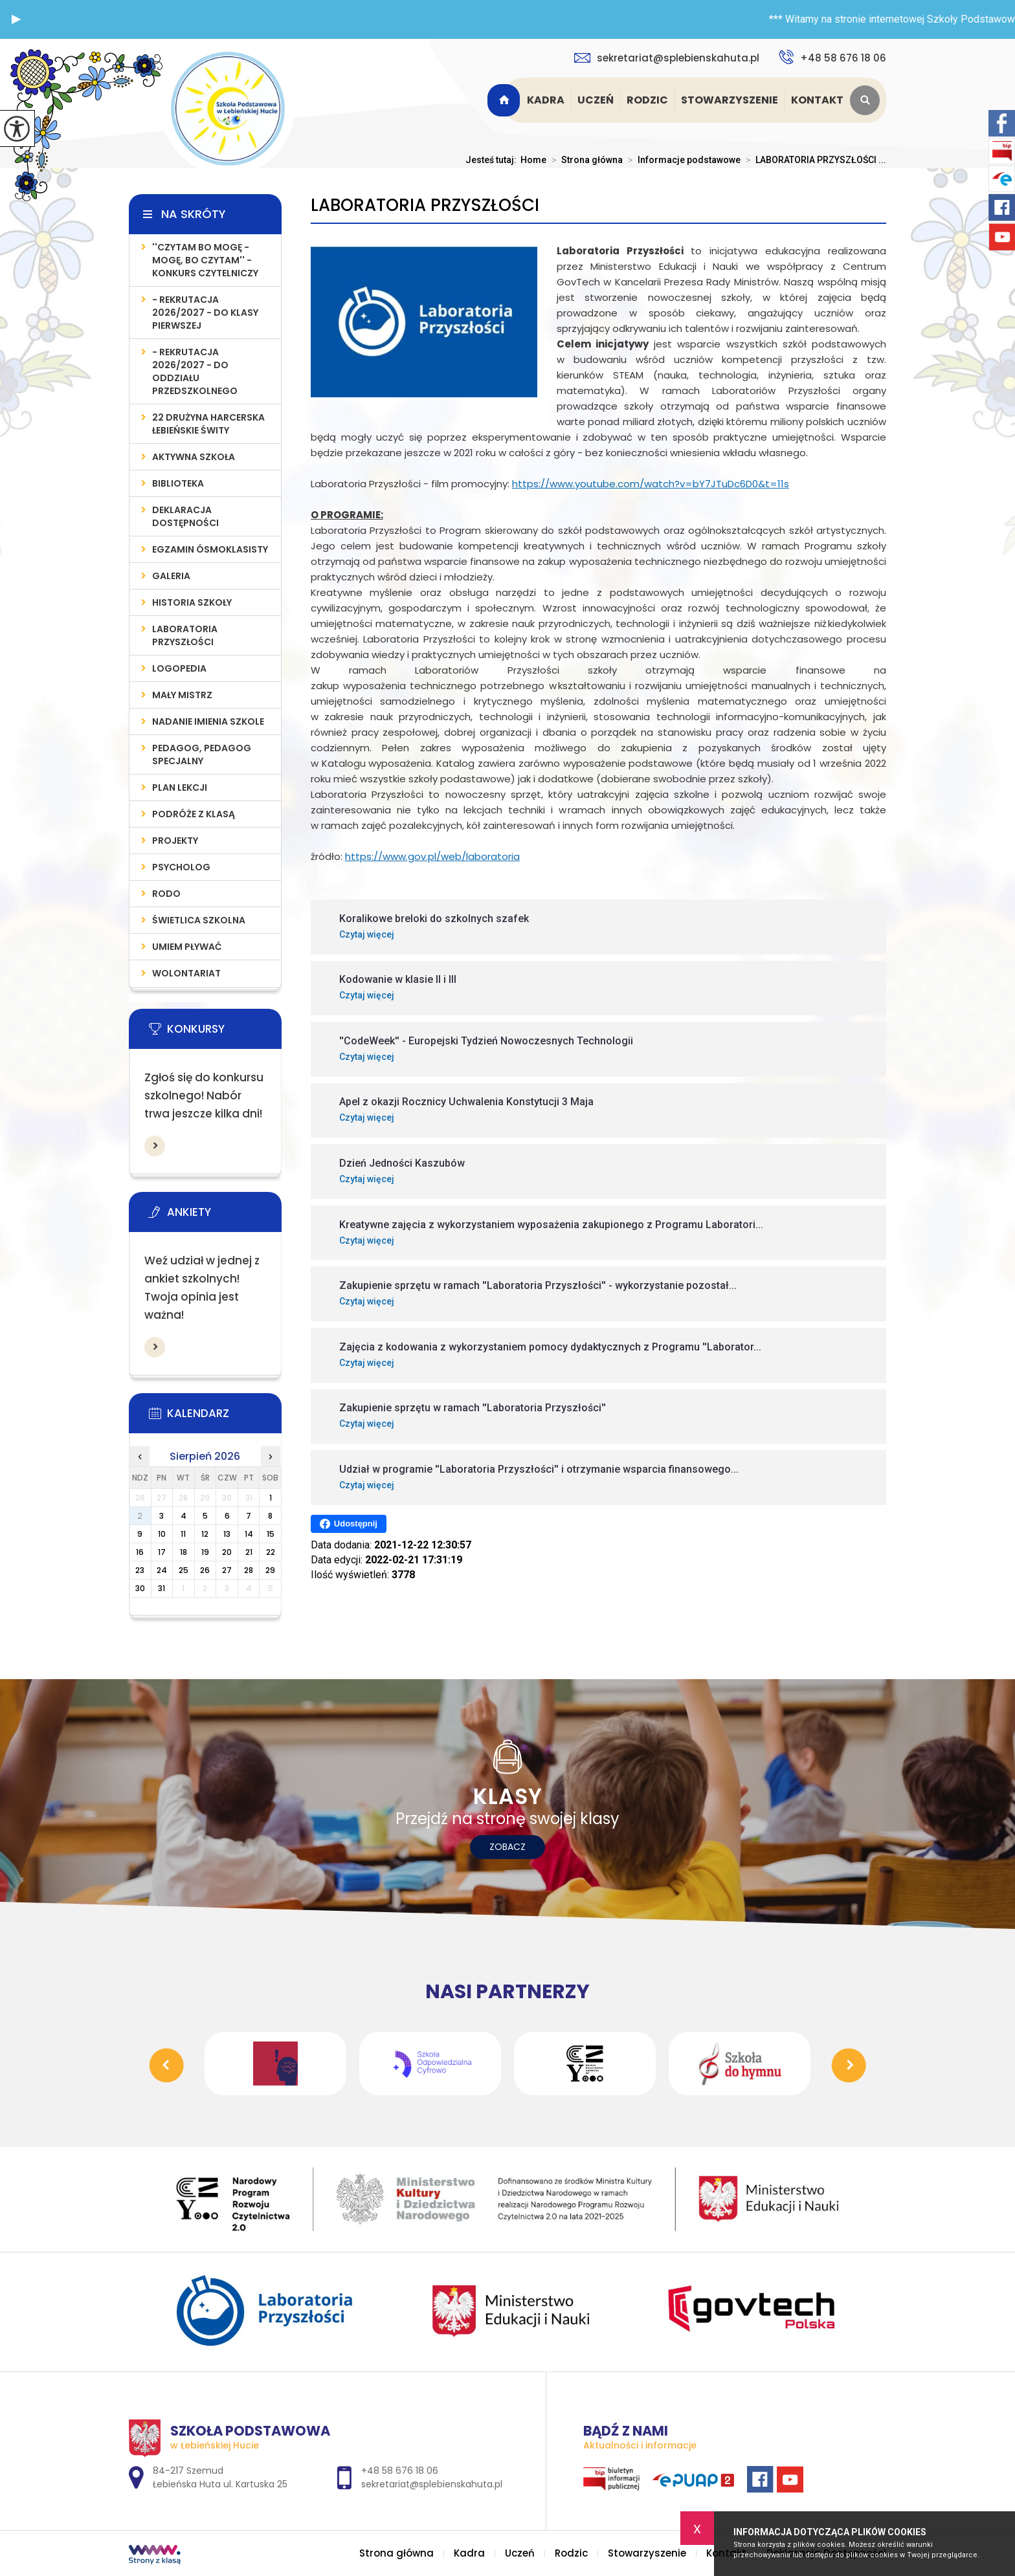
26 (205, 1570)
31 (161, 1588)
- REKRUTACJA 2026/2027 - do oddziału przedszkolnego (195, 371)
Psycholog (181, 867)
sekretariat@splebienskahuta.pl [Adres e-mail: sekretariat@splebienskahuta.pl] (431, 2484)
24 (162, 1570)
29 (270, 1570)
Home (533, 159)
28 (248, 1570)
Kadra (545, 100)
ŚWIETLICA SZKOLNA (198, 920)
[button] (16, 19)
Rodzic (647, 100)
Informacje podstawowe (682, 159)
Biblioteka (178, 483)
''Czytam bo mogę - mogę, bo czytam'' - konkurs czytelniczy (205, 260)
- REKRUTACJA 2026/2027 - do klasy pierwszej (205, 312)
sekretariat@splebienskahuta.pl (666, 58)
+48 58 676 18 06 (832, 57)
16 (140, 1552)
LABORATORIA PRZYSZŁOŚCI (425, 205)
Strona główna (505, 100)
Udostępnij (348, 1524)
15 (270, 1533)
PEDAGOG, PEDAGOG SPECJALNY (201, 754)
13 (226, 1533)
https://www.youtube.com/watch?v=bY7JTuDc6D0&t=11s (650, 483)
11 (183, 1533)
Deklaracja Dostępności (185, 516)
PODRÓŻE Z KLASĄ (193, 814)
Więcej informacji (154, 1146)
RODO (166, 893)
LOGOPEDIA (179, 668)
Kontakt (817, 100)
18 (183, 1552)
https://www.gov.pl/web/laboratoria (432, 856)
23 (139, 1570)
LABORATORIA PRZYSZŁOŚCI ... (813, 159)
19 (205, 1552)
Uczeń (595, 100)
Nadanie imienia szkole (208, 721)
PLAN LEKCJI (179, 787)
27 (227, 1570)
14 (249, 1533)
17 (162, 1552)
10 (162, 1533)
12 (204, 1533)
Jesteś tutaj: (492, 159)
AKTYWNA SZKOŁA (193, 456)
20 (227, 1552)
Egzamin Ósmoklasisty (210, 549)
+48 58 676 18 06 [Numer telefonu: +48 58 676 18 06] (399, 2470)
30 (140, 1588)
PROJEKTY (175, 840)
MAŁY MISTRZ (182, 694)
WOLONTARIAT (186, 973)
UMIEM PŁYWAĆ (187, 946)
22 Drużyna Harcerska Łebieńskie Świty (208, 424)
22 (270, 1552)
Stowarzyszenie (729, 100)
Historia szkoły (192, 602)
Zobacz (507, 1846)
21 (248, 1552)
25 (183, 1570)
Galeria (171, 575)
